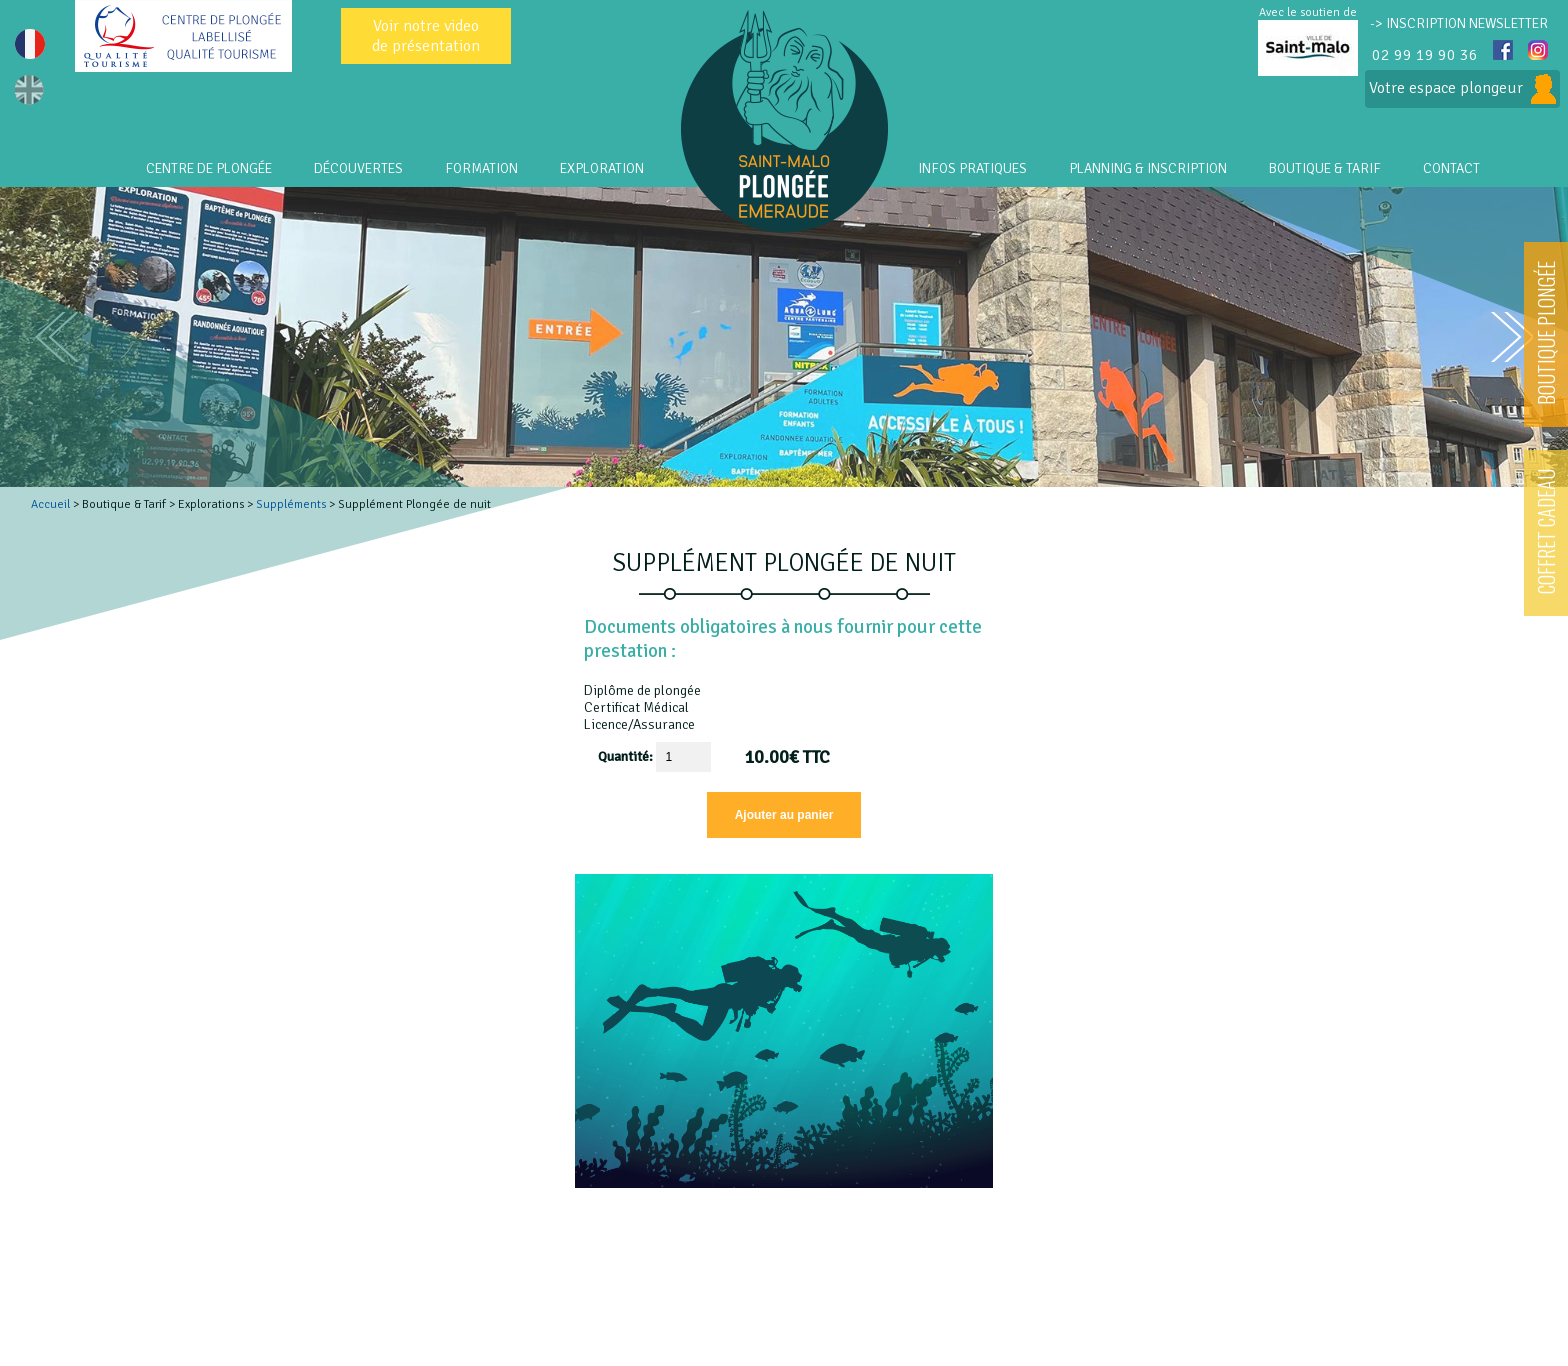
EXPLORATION (602, 168)
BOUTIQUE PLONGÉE (1546, 333)
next (1512, 337)
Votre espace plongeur (1462, 89)
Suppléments (291, 504)
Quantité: (627, 756)
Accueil (50, 504)
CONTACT (1451, 168)
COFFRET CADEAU (1546, 531)
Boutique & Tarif (1325, 168)
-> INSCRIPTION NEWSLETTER (1459, 23)
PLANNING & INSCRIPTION (1148, 168)
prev (56, 337)
